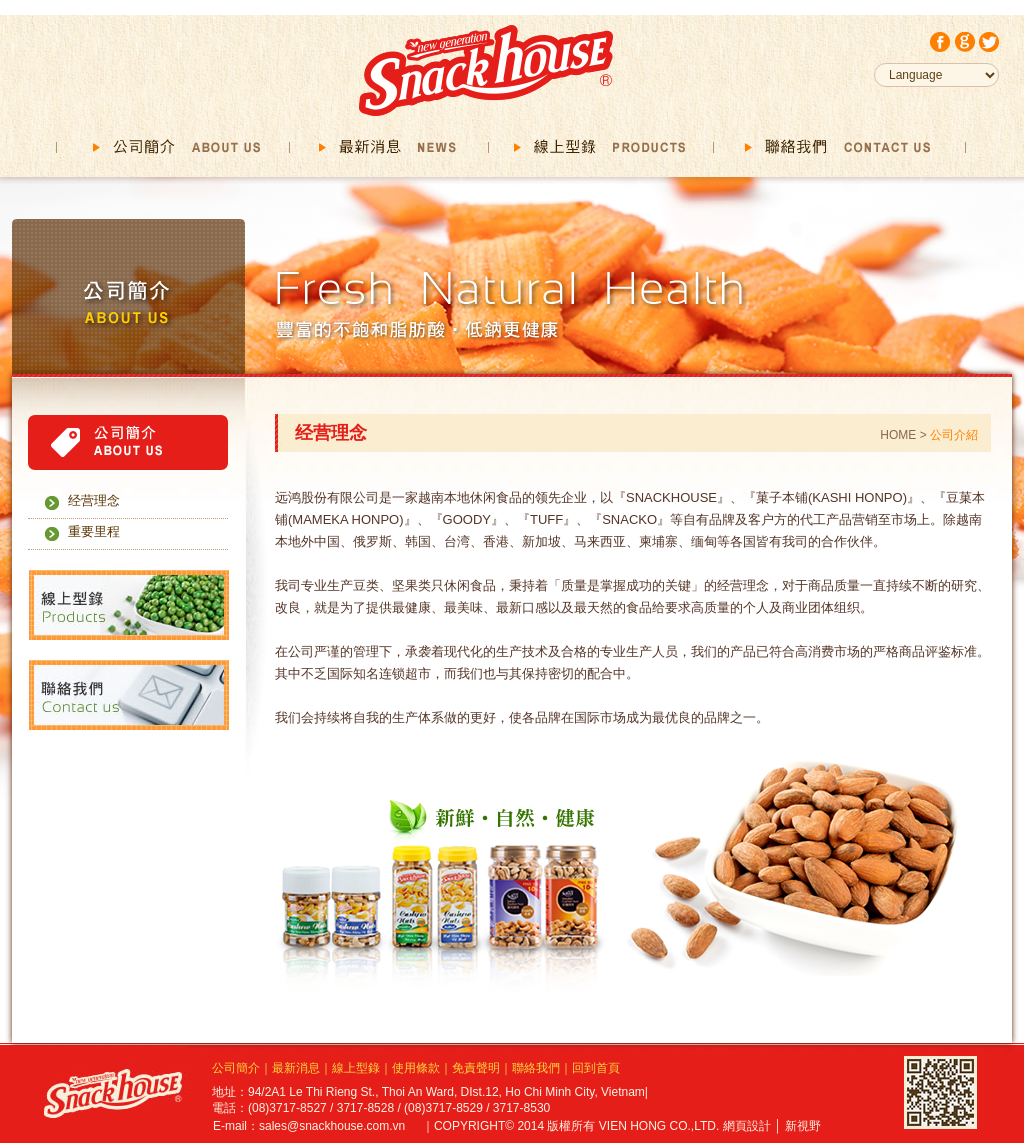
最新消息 (296, 1068)
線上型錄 (356, 1068)
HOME (899, 435)
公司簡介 (236, 1068)
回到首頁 (596, 1068)
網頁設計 (747, 1126)
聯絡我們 (536, 1068)
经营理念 (94, 500)
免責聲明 (476, 1068)
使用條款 (416, 1068)
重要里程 (94, 531)
